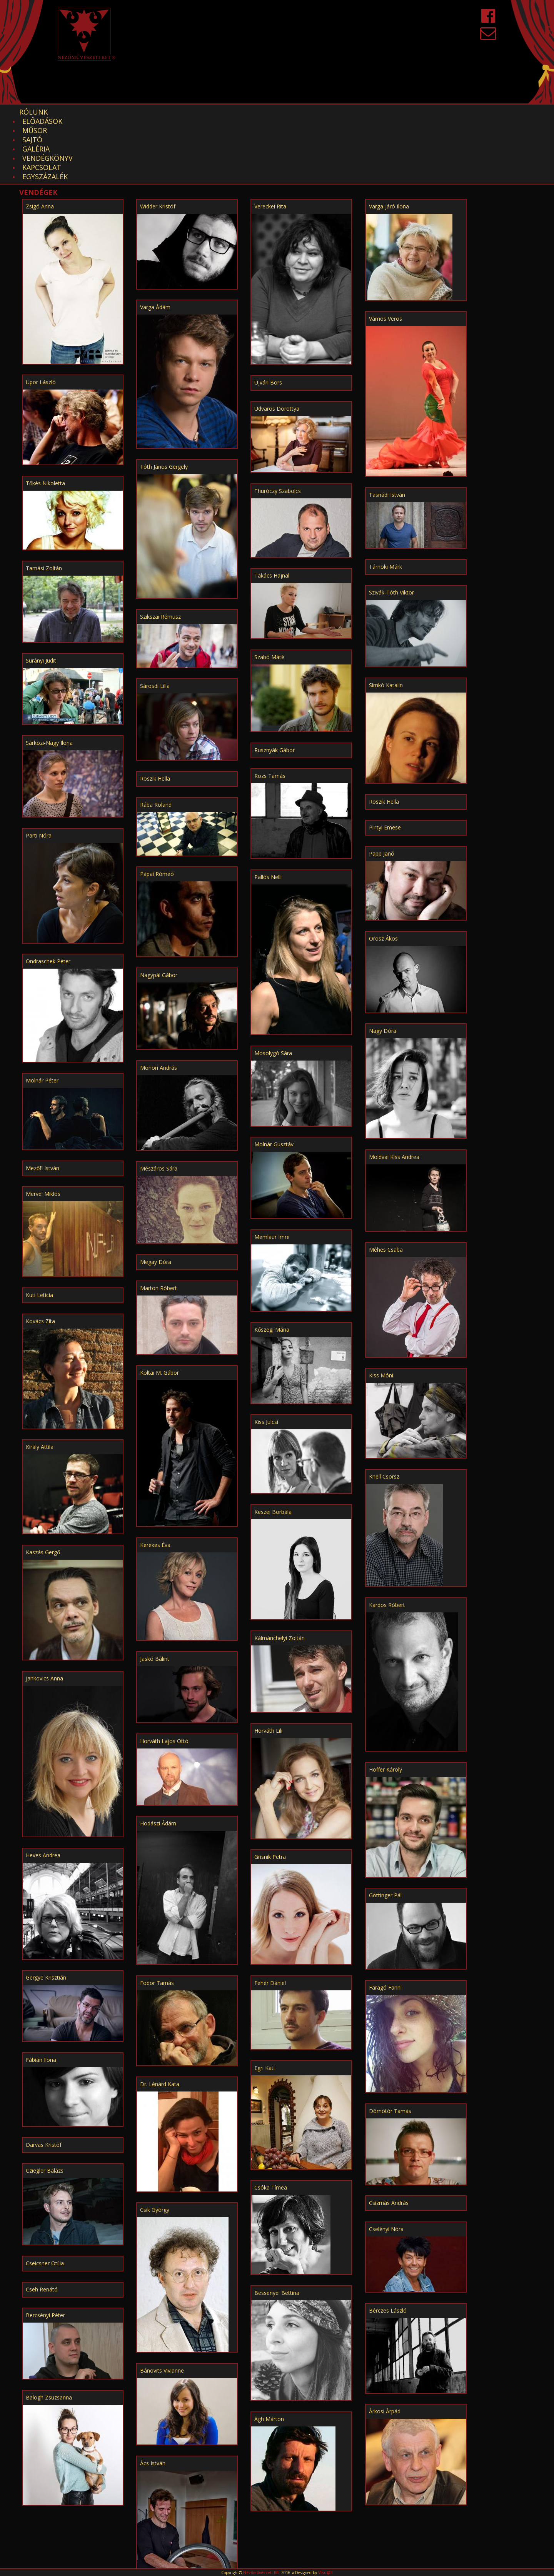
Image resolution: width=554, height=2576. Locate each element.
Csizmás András (389, 2138)
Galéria (200, 112)
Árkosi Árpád (384, 2346)
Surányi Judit (41, 595)
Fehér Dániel (270, 1918)
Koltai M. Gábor (159, 1308)
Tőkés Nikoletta (45, 418)
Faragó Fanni (385, 1923)
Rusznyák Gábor (274, 685)
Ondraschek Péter (48, 896)
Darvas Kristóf (44, 2080)
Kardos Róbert (387, 1540)
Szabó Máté (269, 592)
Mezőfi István (42, 1103)
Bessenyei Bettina (276, 2228)
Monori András (158, 1003)
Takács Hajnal (271, 511)
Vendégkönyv (252, 112)
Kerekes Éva (155, 1480)
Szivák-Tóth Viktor (391, 527)
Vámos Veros (385, 254)
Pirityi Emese (385, 762)
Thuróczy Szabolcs (277, 426)
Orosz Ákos (383, 874)
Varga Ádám (155, 242)
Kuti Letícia (39, 1230)
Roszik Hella (155, 714)
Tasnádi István (387, 430)
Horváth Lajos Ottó (164, 1676)
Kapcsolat (310, 112)
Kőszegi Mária (271, 1265)
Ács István (152, 2398)
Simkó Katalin (386, 620)
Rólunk (33, 112)
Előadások (81, 112)
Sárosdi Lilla (155, 621)
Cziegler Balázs (44, 2106)
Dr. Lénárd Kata (159, 2019)
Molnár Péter (42, 1015)
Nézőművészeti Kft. (261, 2572)
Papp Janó (381, 789)
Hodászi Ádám (158, 1758)
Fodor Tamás (157, 1918)
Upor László (41, 317)
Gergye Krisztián (46, 1913)
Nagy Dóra (382, 966)
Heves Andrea (43, 1790)
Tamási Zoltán (44, 503)
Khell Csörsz (384, 1411)
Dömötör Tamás (390, 2046)
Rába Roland (156, 740)
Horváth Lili (268, 1666)
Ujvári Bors (268, 317)
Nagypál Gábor (158, 910)
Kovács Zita (40, 1256)
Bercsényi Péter (45, 2250)
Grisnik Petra (270, 1792)
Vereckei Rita (270, 141)
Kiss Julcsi (266, 1357)
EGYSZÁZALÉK (366, 112)
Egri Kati (264, 2003)
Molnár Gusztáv (274, 1079)
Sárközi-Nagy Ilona (49, 678)
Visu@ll (325, 2572)
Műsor (127, 112)
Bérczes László (388, 2246)
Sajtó (163, 112)
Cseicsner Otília (45, 2198)
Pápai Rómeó (157, 809)
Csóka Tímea (270, 2122)
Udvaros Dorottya (276, 344)
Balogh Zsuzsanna (49, 2332)
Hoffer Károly (385, 1704)
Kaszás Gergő (43, 1487)
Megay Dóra (155, 1197)
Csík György (154, 2145)
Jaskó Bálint (154, 1594)
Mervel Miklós (43, 1129)
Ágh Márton (269, 2354)
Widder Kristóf (157, 141)
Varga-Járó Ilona (389, 141)
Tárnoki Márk (385, 502)
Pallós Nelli (268, 812)
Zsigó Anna (40, 141)
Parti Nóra (39, 770)
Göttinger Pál (385, 1830)
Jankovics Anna (44, 1613)
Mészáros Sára (158, 1103)
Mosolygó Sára (273, 988)
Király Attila (39, 1382)
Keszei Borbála (273, 1447)
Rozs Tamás (269, 711)
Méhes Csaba (386, 1185)
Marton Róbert (158, 1223)
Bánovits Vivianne (162, 2306)
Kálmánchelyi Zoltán (279, 1573)
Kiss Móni (381, 1310)
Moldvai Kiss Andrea (394, 1092)
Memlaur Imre (272, 1172)
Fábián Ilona (41, 1995)
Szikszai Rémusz (160, 552)
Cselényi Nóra (386, 2164)
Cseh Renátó (42, 2224)
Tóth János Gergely (164, 402)
